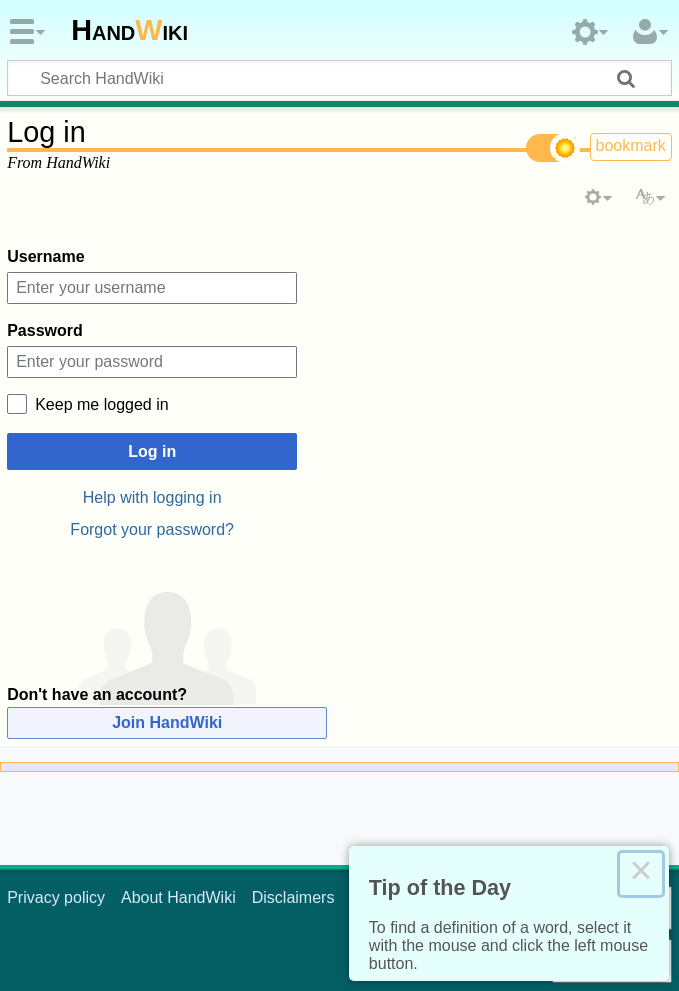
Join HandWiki (167, 722)
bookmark (631, 145)
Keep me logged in (101, 404)
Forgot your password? (152, 529)
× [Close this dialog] (641, 874)
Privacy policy (56, 897)
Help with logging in (152, 497)
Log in (152, 451)
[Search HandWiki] (339, 78)
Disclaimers (293, 897)
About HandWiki (178, 897)
